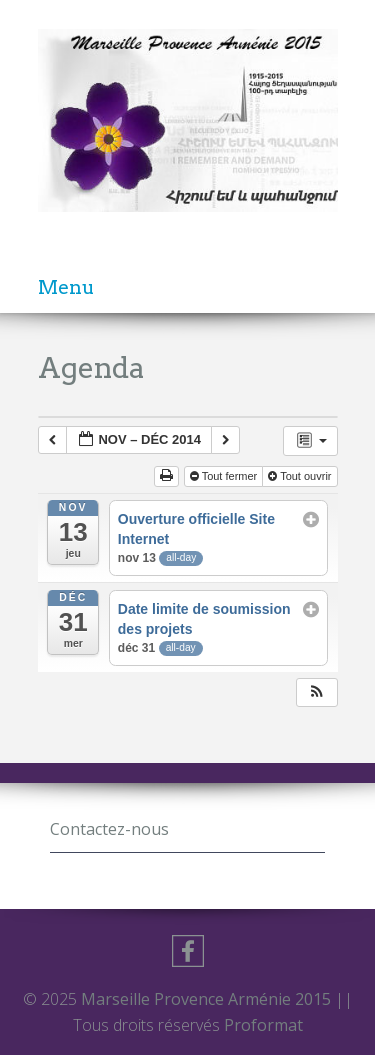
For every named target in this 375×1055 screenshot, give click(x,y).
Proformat (263, 1025)
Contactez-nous (109, 829)
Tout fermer (224, 476)
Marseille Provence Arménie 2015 (208, 999)
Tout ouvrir (299, 476)
